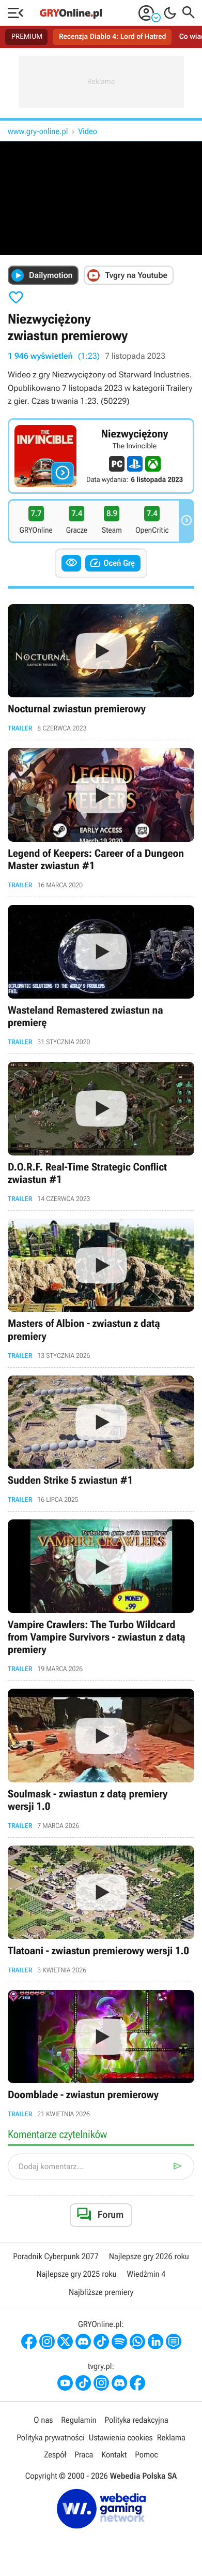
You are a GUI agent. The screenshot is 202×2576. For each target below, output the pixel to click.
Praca (83, 2455)
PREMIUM (26, 37)
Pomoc (146, 2455)
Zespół (55, 2455)
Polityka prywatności (51, 2437)
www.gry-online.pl (38, 131)
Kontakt (114, 2455)
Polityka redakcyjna (136, 2420)
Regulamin (78, 2420)
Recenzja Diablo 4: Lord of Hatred (112, 37)
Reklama (171, 2437)
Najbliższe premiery (101, 2292)
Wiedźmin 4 (146, 2274)
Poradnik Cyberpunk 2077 (55, 2256)
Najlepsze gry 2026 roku (149, 2256)
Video (88, 131)
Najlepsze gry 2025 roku (76, 2274)
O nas (43, 2420)
